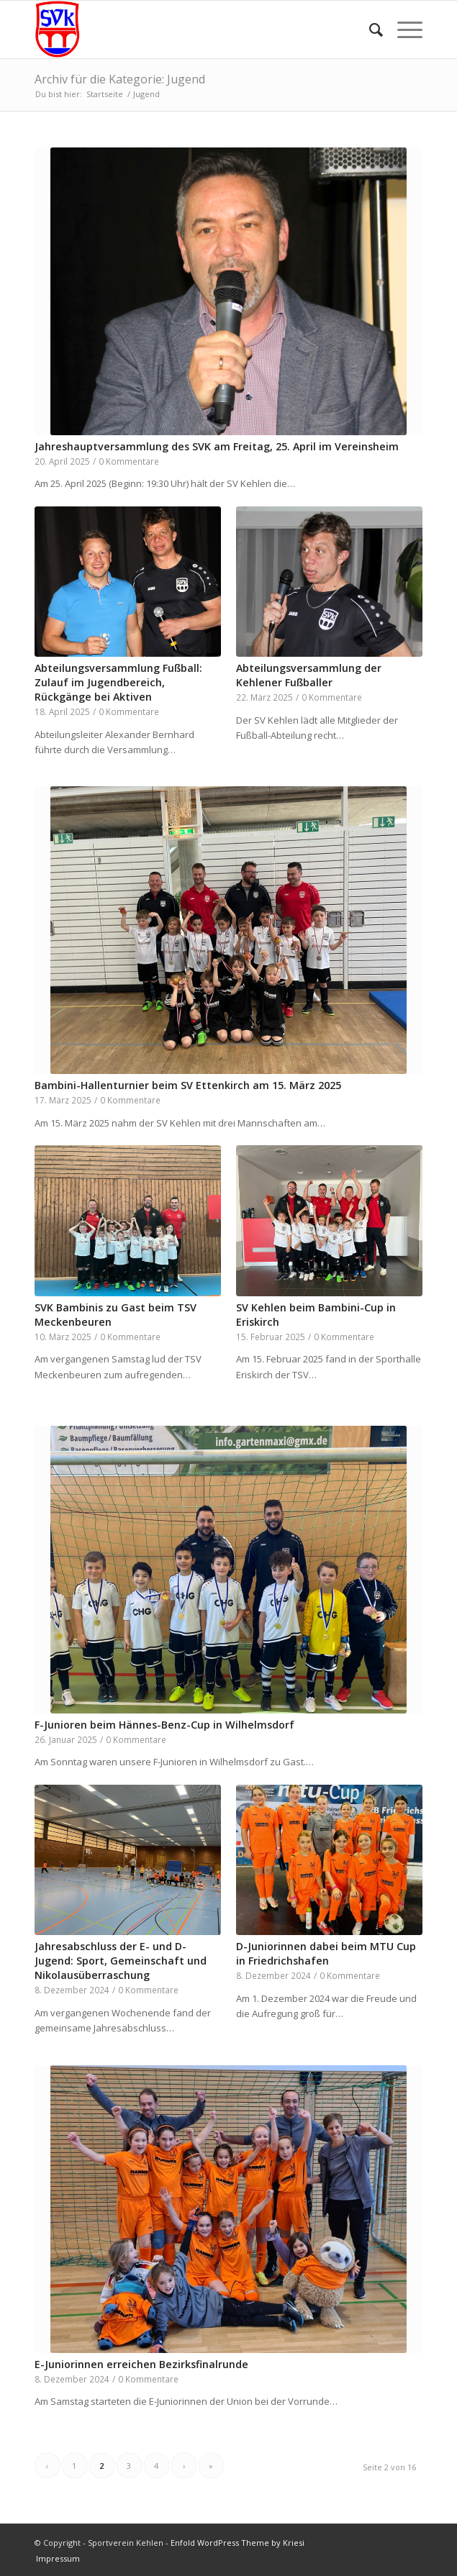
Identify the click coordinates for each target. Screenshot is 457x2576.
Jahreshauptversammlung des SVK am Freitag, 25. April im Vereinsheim (217, 446)
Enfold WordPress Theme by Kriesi (237, 2542)
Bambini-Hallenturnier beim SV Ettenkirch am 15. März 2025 (188, 1085)
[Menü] (402, 29)
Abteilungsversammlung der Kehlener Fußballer (308, 675)
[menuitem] (369, 29)
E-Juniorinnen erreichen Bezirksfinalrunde (141, 2364)
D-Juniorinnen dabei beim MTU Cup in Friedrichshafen (326, 1953)
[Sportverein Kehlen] (190, 29)
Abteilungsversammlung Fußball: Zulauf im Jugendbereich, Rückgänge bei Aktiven (118, 682)
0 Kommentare (129, 461)
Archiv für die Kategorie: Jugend (120, 79)
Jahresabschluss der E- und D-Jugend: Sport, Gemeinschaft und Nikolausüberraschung (121, 1960)
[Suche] (369, 29)
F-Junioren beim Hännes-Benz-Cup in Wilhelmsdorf (164, 1724)
